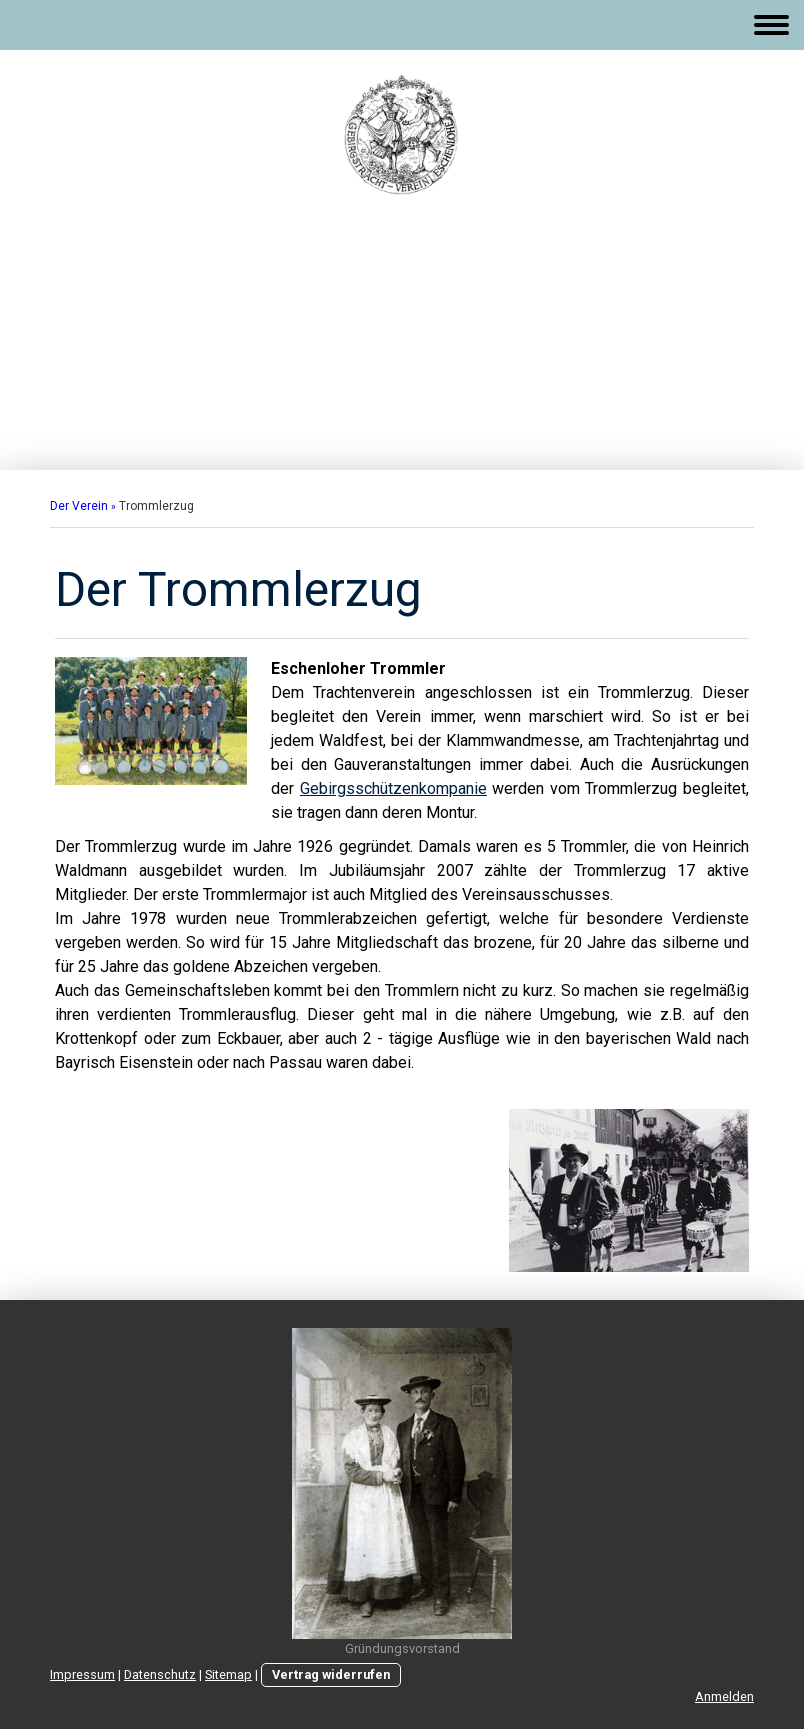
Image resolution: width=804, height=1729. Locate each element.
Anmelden (724, 1696)
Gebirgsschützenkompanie (393, 788)
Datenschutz (160, 1674)
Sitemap (228, 1674)
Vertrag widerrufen (331, 1674)
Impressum (82, 1674)
